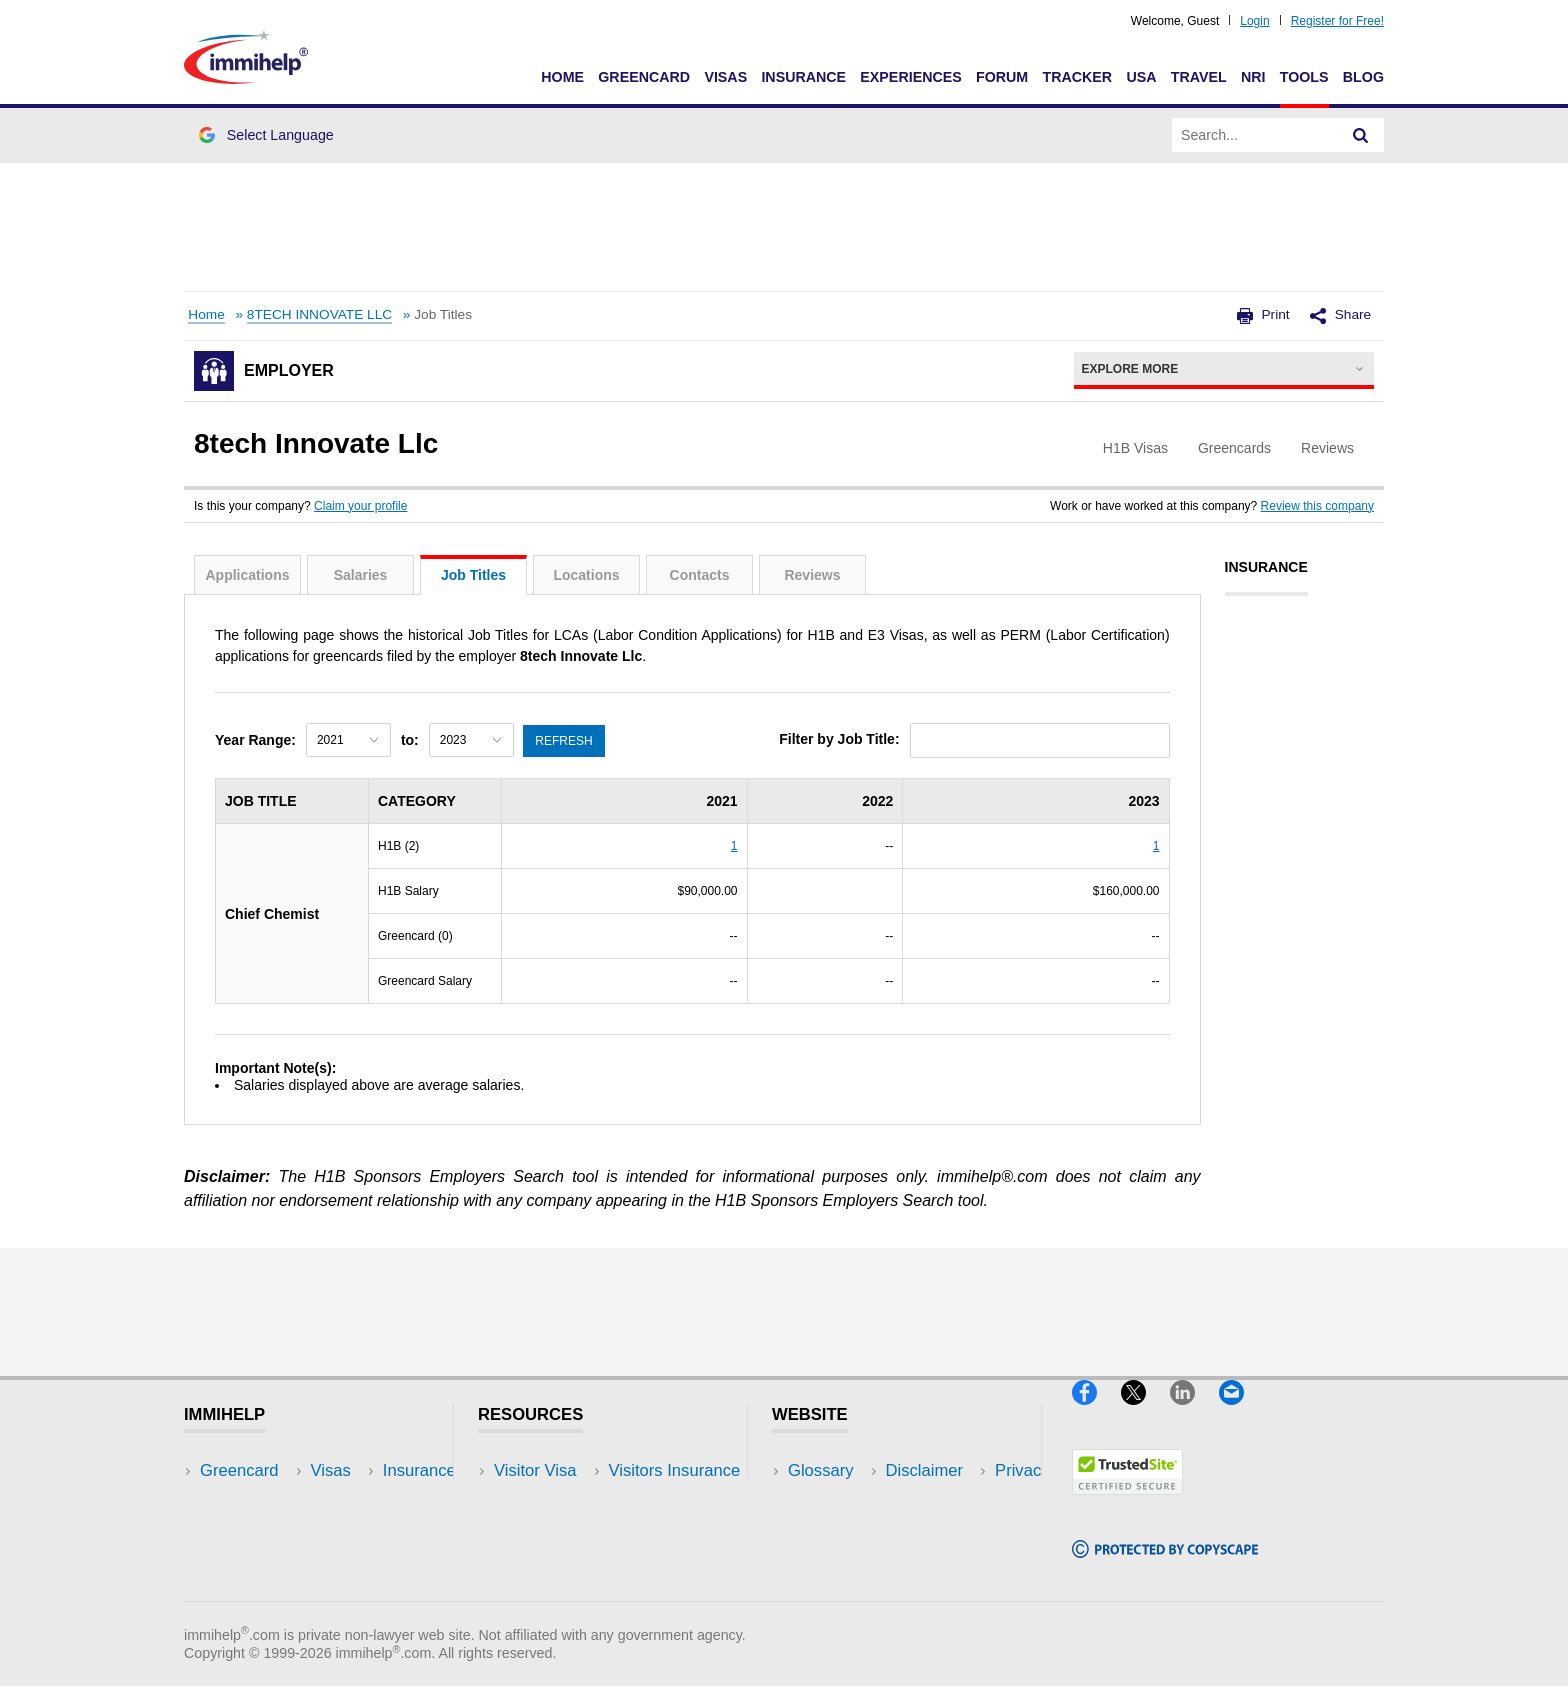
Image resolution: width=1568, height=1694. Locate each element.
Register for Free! (1337, 21)
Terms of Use (837, 1560)
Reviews (812, 575)
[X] (1145, 1413)
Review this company (1317, 506)
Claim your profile (360, 506)
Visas (725, 77)
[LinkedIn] (1194, 1413)
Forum (1002, 77)
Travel (1199, 77)
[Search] (1361, 135)
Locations (586, 575)
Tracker (1077, 77)
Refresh (566, 739)
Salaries (361, 575)
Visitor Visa (535, 1470)
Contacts (700, 575)
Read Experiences (562, 1530)
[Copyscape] (1165, 1565)
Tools (1304, 77)
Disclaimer (827, 1500)
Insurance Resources (572, 1590)
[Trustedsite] (1127, 1502)
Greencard (644, 77)
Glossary (821, 1470)
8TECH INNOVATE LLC (319, 314)
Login (1254, 21)
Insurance (803, 77)
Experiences (910, 77)
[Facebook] (1096, 1413)
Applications (247, 575)
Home (562, 77)
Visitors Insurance (560, 1500)
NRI (1253, 77)
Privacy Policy (839, 1530)
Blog (1363, 77)
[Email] (1241, 1413)
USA (1141, 77)
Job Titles (473, 575)
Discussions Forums (569, 1560)
